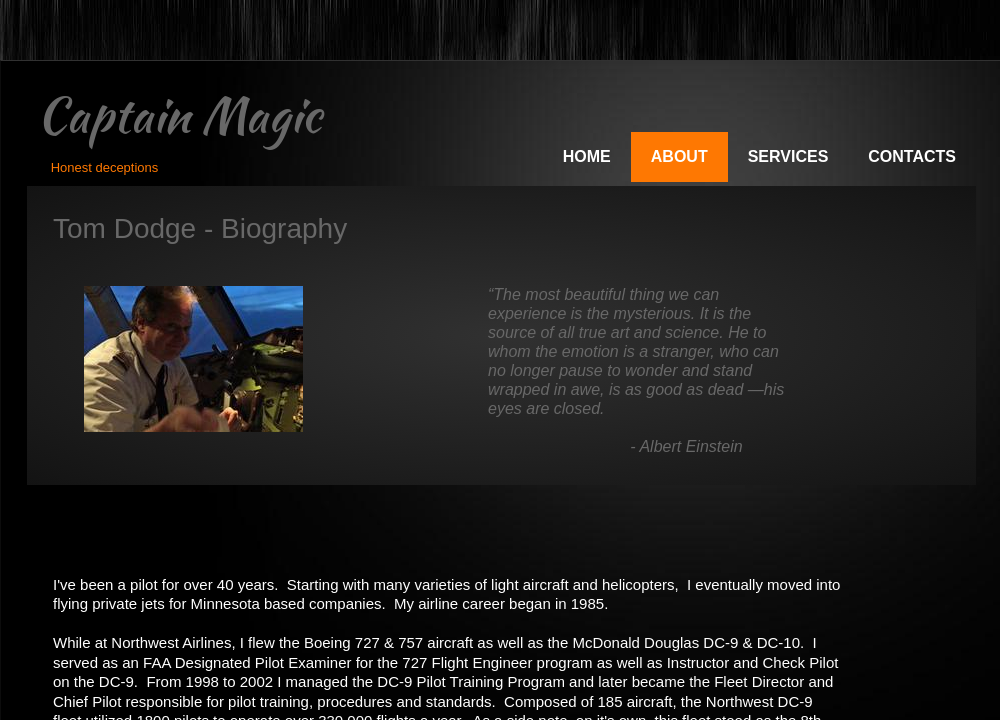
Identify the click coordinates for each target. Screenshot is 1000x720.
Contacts (912, 156)
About (679, 156)
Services (788, 156)
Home (587, 156)
